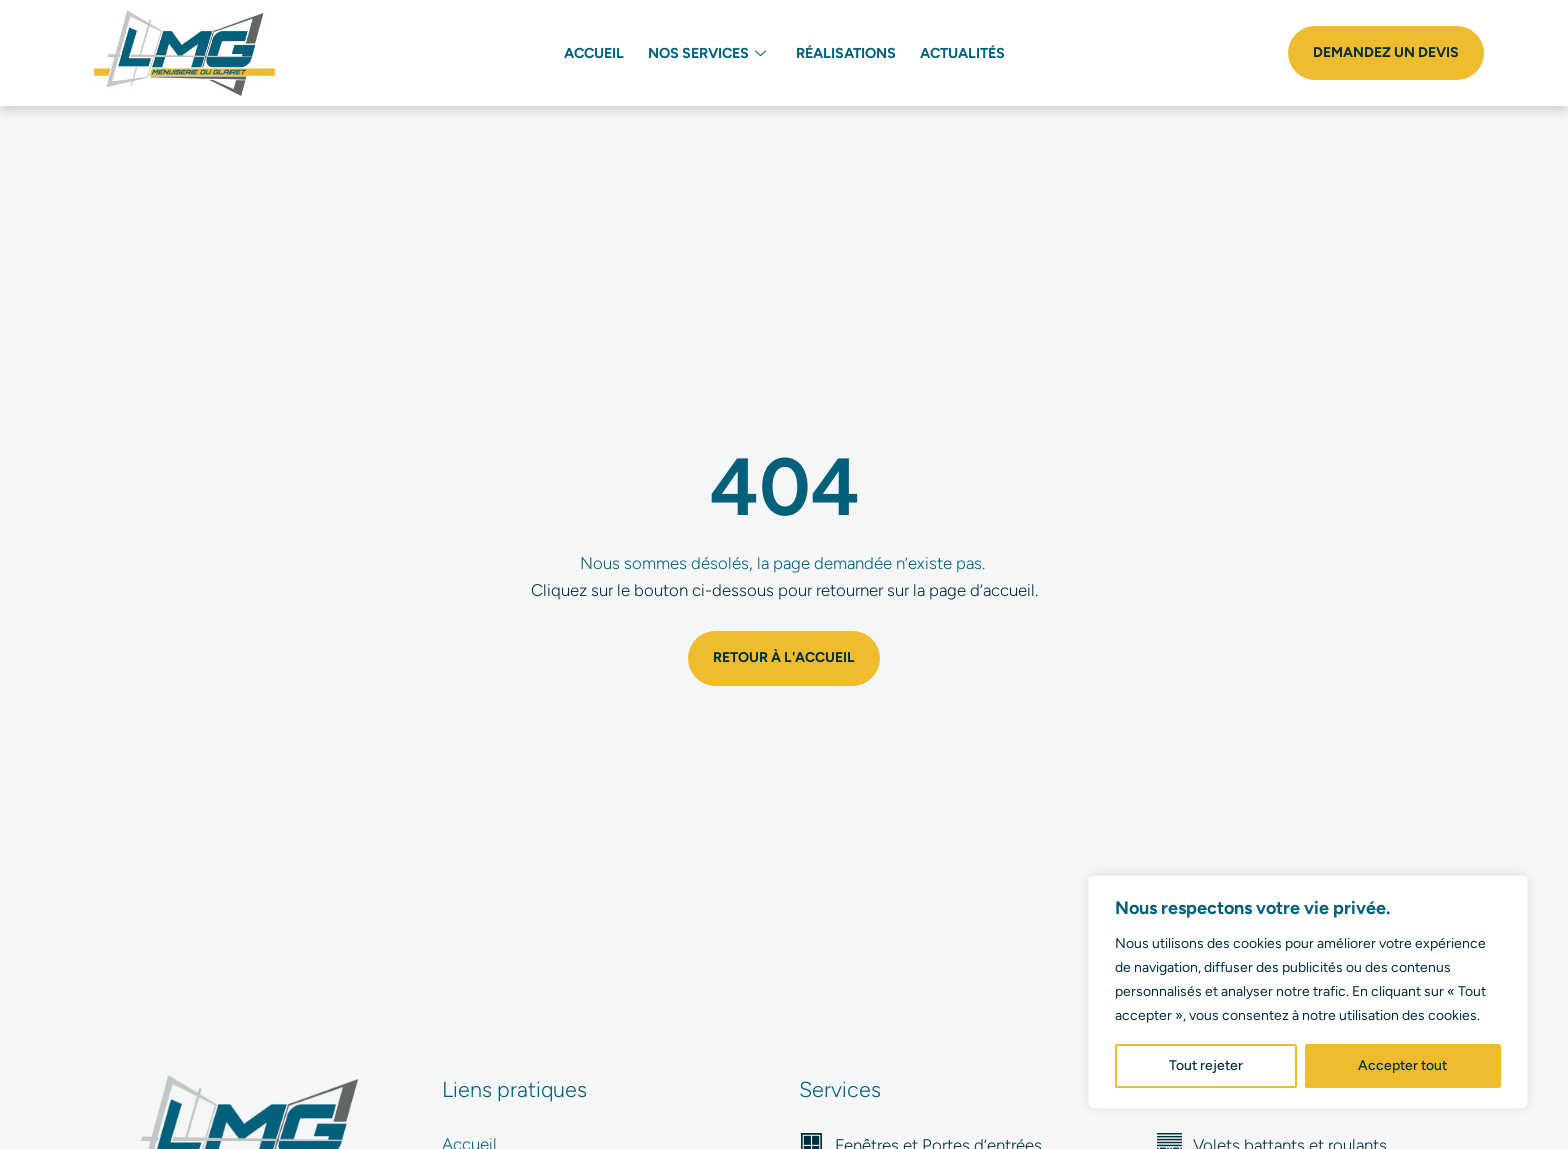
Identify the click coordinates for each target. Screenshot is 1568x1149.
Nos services (707, 53)
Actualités (962, 53)
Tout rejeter (1206, 1065)
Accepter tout (1402, 1065)
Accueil (594, 53)
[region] (1308, 992)
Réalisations (846, 53)
